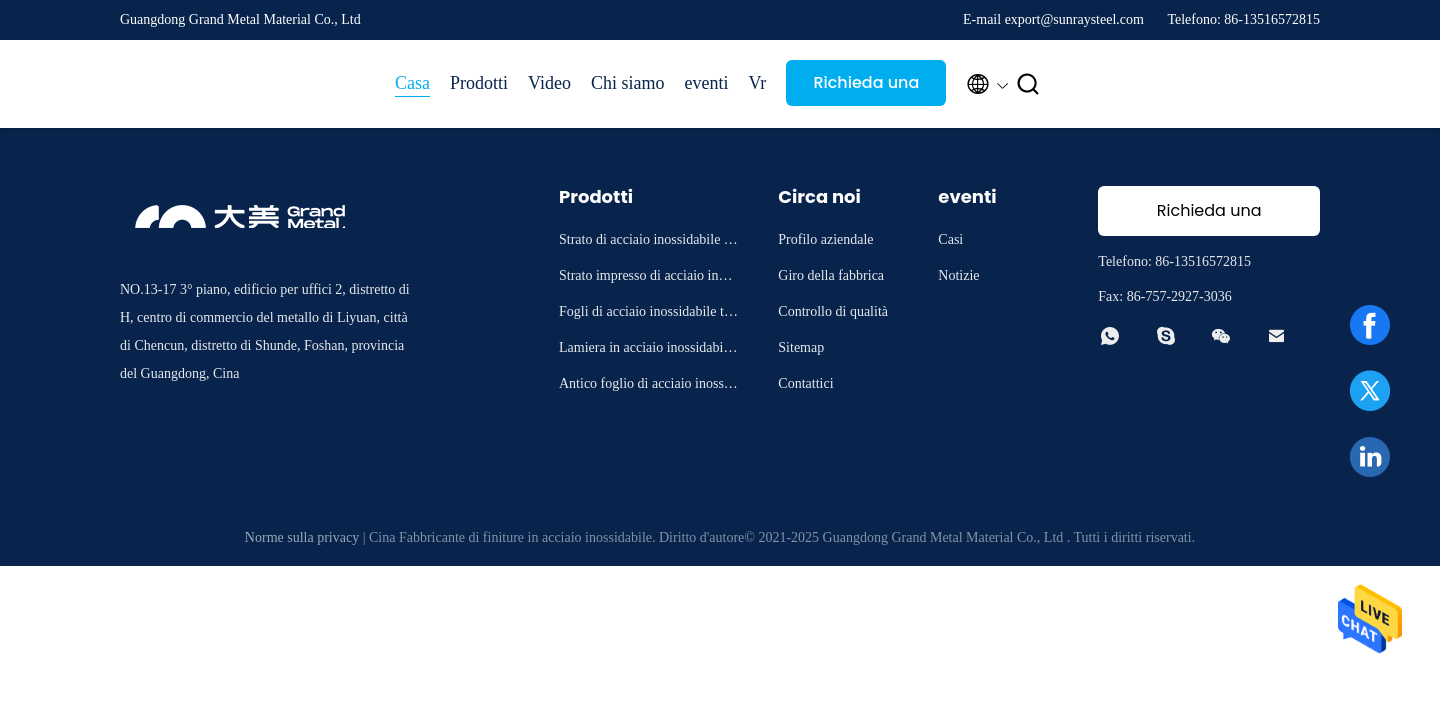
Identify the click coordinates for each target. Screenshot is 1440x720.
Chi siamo (628, 83)
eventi (706, 83)
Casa (412, 83)
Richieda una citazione (866, 88)
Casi (950, 239)
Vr (757, 83)
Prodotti (479, 83)
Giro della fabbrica (831, 275)
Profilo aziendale (825, 239)
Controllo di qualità (833, 311)
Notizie (958, 275)
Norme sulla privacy (302, 537)
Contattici (805, 383)
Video (549, 83)
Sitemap (801, 347)
